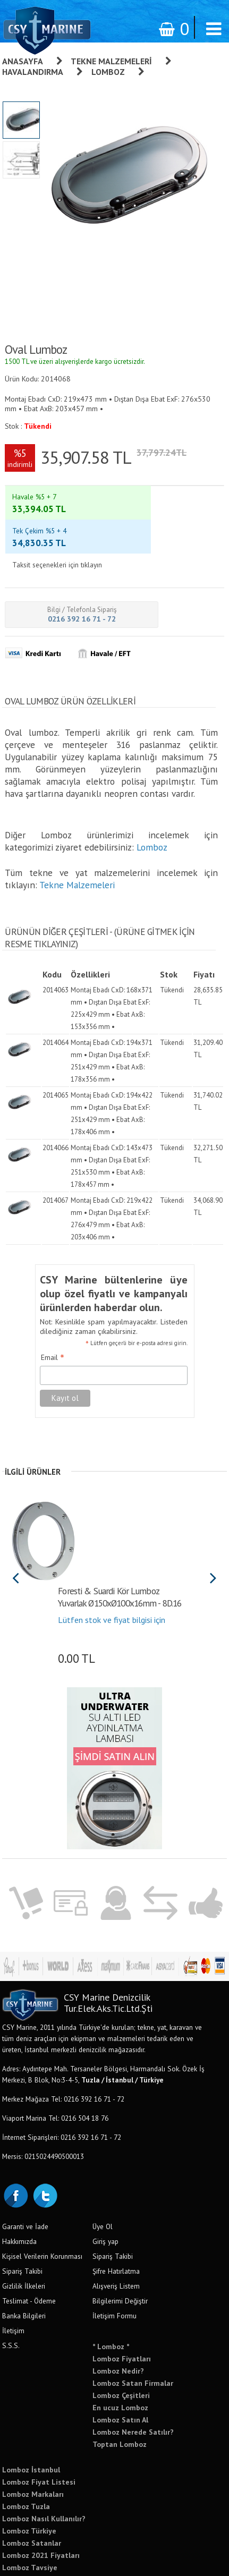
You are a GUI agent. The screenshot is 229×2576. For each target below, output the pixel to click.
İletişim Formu (114, 2261)
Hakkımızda (19, 2186)
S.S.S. (11, 2291)
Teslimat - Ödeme (29, 2246)
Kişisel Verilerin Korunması (42, 2201)
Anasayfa (22, 61)
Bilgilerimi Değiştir (120, 2246)
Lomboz (108, 71)
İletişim (13, 2276)
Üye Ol (102, 2172)
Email (52, 1303)
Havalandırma (32, 71)
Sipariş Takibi (22, 2216)
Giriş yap (105, 2186)
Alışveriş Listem (116, 2231)
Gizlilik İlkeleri (23, 2231)
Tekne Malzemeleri (111, 61)
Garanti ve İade (25, 2172)
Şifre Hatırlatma (116, 2216)
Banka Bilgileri (24, 2261)
